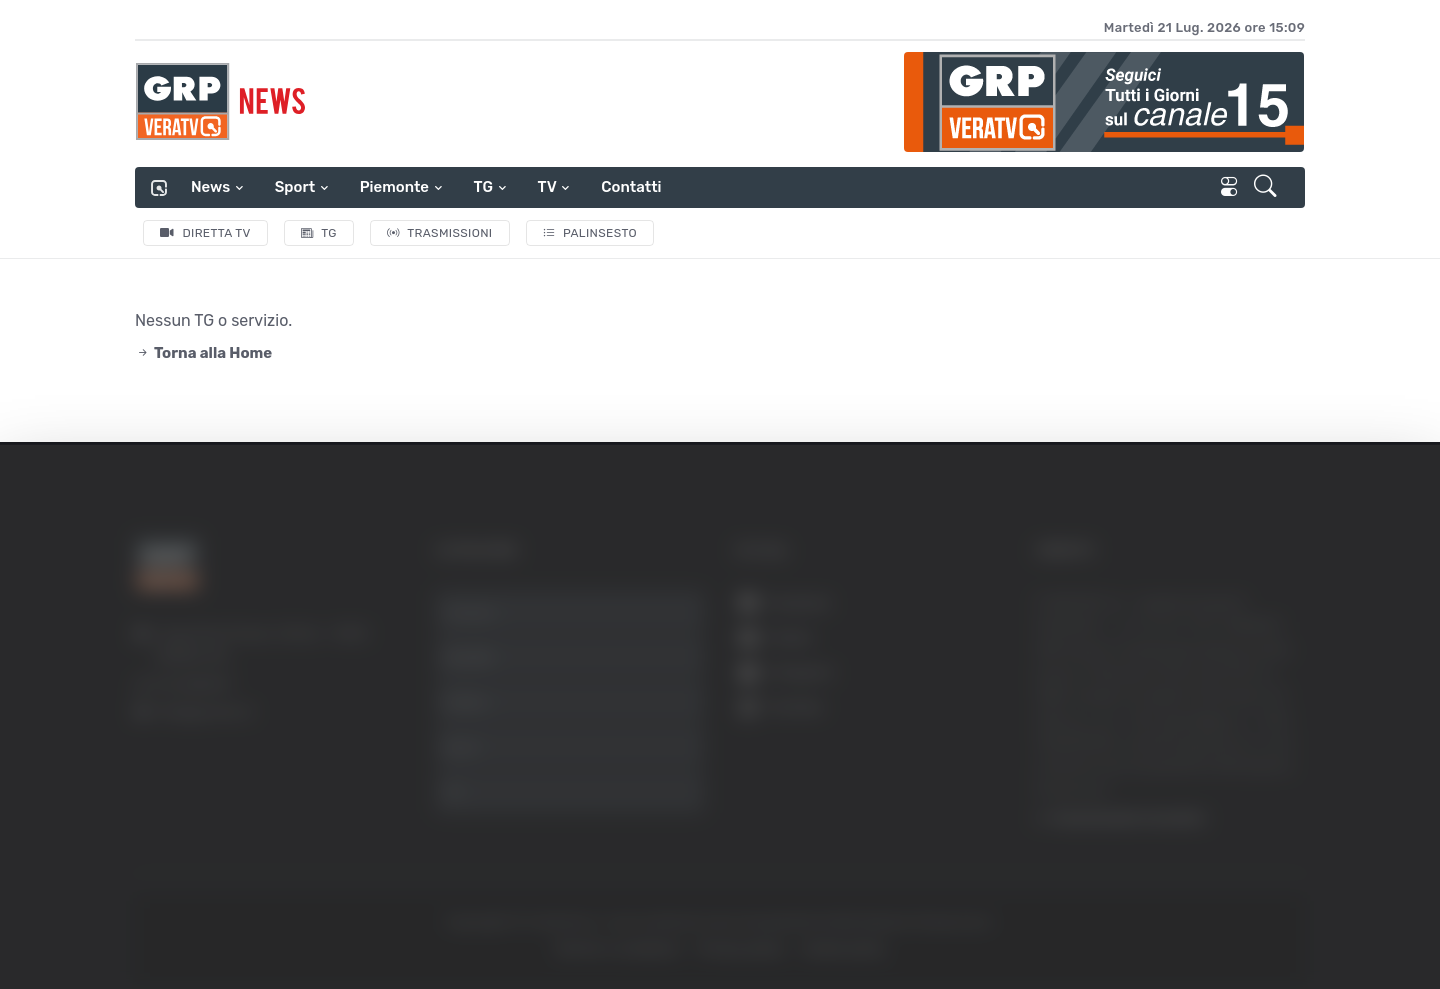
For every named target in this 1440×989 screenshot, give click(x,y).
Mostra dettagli (1092, 917)
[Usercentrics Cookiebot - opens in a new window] (169, 918)
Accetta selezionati (1236, 728)
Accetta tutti (1237, 662)
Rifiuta (1237, 793)
